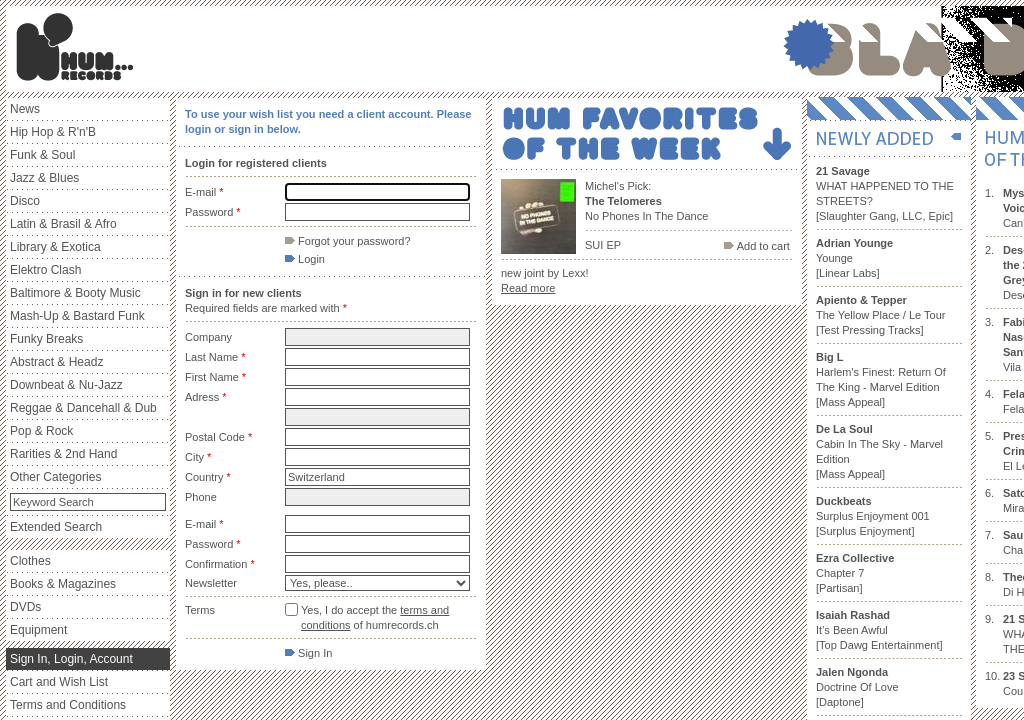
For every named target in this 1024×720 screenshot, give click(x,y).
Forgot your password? (348, 241)
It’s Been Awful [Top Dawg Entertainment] (879, 630)
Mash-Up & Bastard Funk (77, 316)
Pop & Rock (41, 431)
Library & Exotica (55, 247)
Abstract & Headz (56, 362)
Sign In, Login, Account (71, 659)
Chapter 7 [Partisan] (855, 573)
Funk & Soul (42, 155)
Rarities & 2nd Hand (63, 454)
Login (305, 259)
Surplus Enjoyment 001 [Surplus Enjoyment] (873, 516)
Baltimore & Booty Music (75, 293)
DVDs (25, 607)
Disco (25, 201)
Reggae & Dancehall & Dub (83, 408)
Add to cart (757, 246)
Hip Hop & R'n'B (53, 132)
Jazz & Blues (44, 178)
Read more (528, 288)
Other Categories (55, 477)
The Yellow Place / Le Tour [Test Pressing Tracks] (880, 315)
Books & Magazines (63, 584)
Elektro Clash (45, 270)
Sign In (308, 653)
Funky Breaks (46, 339)
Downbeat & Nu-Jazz (66, 385)
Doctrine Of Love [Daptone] (857, 687)
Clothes (30, 561)
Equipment (38, 630)
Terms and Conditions (68, 705)
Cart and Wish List (59, 682)
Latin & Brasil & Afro (63, 224)
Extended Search (56, 527)
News (25, 109)
